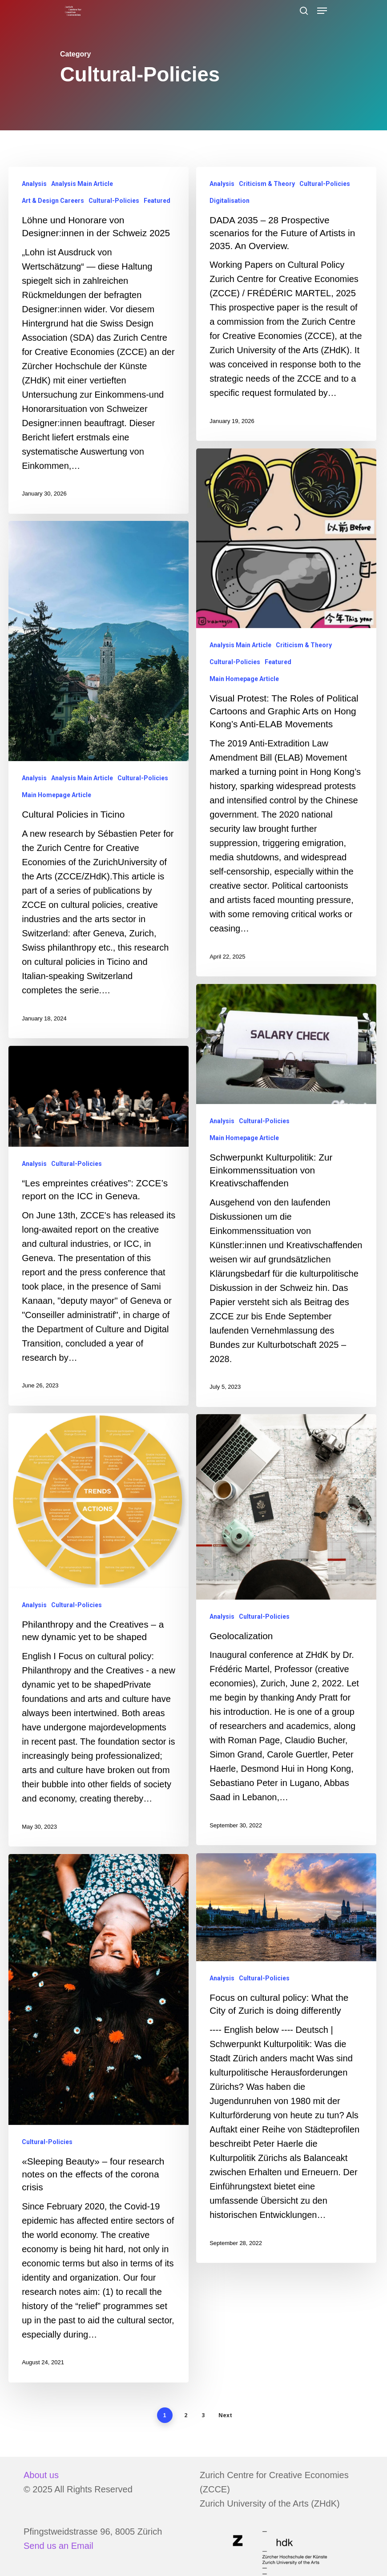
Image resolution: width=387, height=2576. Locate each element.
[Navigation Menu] (322, 10)
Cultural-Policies (114, 200)
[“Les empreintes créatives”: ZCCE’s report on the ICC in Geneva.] (98, 1245)
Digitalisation (230, 200)
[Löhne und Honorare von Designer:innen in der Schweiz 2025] (98, 340)
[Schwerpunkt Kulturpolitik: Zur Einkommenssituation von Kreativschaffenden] (287, 1215)
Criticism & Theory (267, 183)
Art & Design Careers (53, 200)
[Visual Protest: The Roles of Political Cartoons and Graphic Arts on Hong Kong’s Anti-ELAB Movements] (287, 730)
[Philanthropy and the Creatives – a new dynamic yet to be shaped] (98, 1651)
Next (225, 2427)
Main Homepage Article (244, 696)
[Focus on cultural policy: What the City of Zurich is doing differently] (287, 2082)
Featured (157, 200)
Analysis (34, 183)
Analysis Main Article (82, 183)
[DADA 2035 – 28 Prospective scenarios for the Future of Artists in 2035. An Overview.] (286, 304)
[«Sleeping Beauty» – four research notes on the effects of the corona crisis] (98, 2143)
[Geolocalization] (287, 1650)
